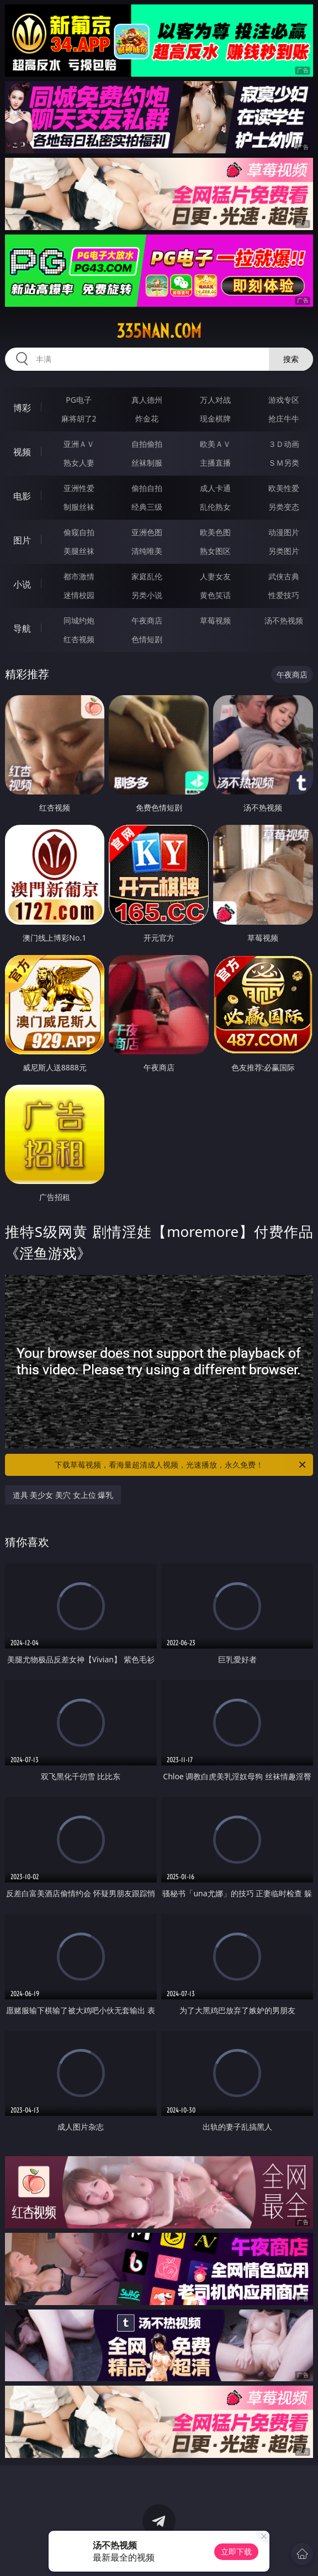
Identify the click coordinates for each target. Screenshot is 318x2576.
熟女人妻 (78, 462)
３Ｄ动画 (283, 444)
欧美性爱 (283, 488)
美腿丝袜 (78, 551)
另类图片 (283, 551)
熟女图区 (215, 551)
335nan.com (159, 331)
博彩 (22, 408)
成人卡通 (215, 488)
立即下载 (236, 2551)
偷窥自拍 (78, 532)
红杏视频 (78, 639)
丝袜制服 (146, 462)
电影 (22, 496)
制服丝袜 (78, 507)
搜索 (291, 359)
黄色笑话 (215, 595)
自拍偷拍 (146, 444)
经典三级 (146, 507)
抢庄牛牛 (283, 418)
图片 (22, 540)
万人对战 (215, 399)
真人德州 (146, 399)
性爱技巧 (283, 595)
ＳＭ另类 (283, 462)
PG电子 (79, 399)
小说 (22, 584)
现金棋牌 (215, 418)
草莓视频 (215, 620)
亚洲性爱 (78, 488)
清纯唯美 (146, 551)
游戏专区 (283, 399)
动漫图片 (283, 532)
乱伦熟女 (215, 507)
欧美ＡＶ (215, 444)
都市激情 (78, 576)
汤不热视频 (283, 620)
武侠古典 (283, 576)
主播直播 (215, 462)
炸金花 (146, 418)
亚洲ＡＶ (78, 444)
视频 (22, 452)
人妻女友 (215, 576)
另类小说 (146, 595)
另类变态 (283, 507)
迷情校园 (78, 595)
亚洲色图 (146, 532)
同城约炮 (78, 620)
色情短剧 (146, 639)
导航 (22, 628)
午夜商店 (146, 620)
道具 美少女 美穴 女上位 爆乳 (63, 1495)
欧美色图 (215, 532)
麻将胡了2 (79, 418)
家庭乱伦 (146, 576)
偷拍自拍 (146, 488)
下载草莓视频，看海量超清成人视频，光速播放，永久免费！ (181, 1464)
